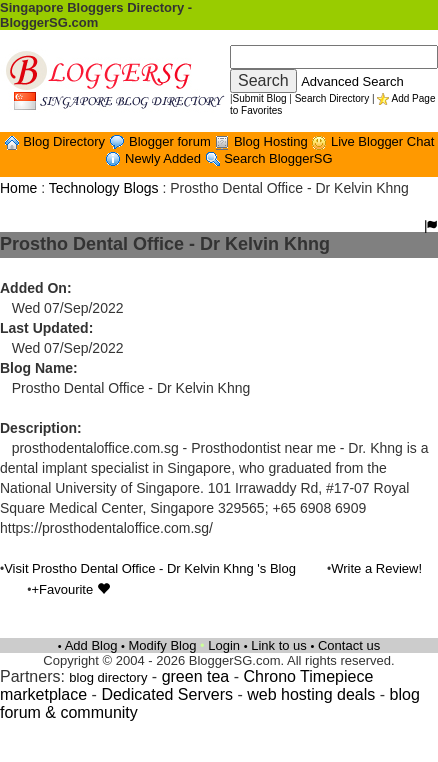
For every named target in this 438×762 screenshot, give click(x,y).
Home (18, 188)
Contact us (349, 645)
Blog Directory (65, 141)
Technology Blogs (104, 188)
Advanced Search (352, 81)
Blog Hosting (272, 141)
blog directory (108, 677)
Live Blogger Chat (382, 141)
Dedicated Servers (167, 694)
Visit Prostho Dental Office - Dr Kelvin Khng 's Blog (150, 568)
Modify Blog (163, 645)
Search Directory (332, 98)
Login (224, 645)
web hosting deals (311, 694)
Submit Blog (260, 98)
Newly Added (165, 158)
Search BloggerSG (278, 158)
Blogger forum (171, 141)
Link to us (279, 645)
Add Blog (91, 645)
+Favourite (70, 589)
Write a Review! (376, 568)
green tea (196, 676)
